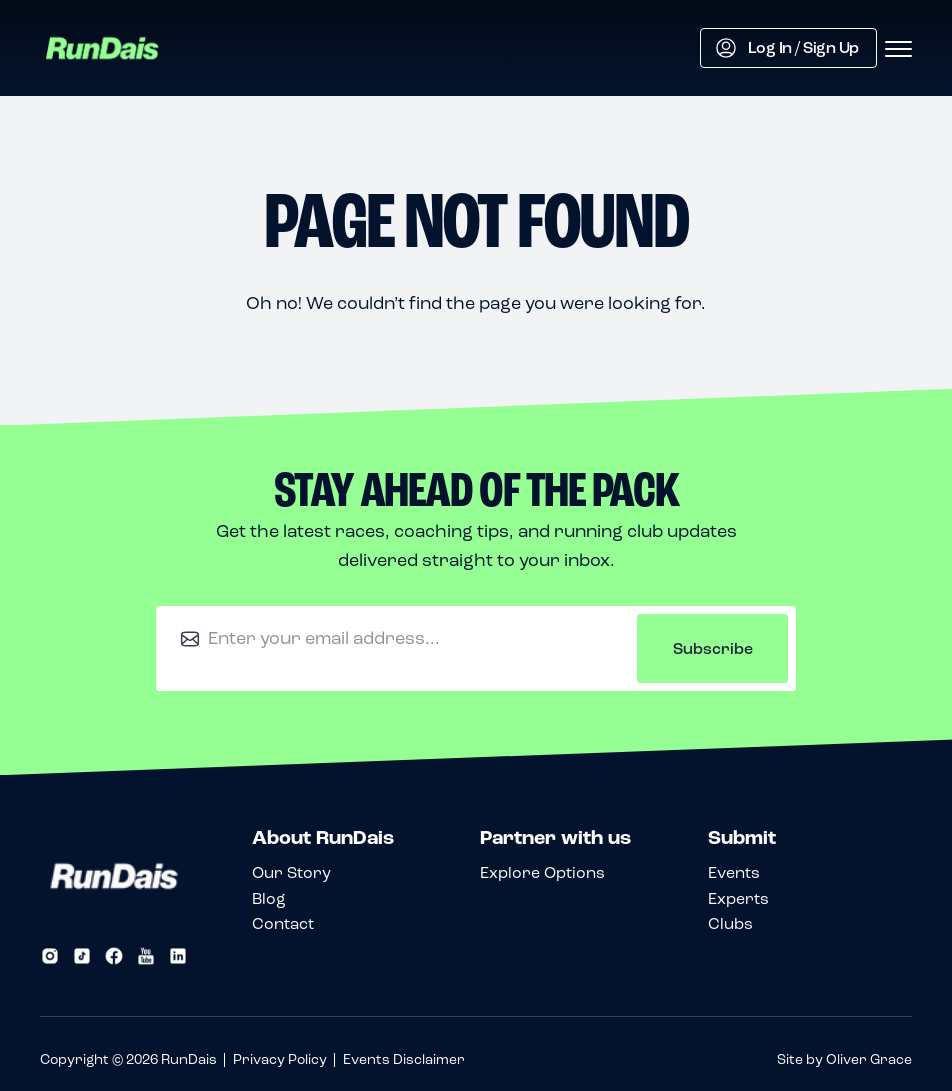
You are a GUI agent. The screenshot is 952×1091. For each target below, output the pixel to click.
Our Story (291, 872)
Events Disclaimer (404, 1059)
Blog (269, 898)
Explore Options (542, 872)
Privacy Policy (280, 1059)
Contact (283, 923)
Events (734, 872)
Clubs (730, 923)
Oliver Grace (869, 1059)
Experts (738, 898)
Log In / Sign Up (787, 48)
